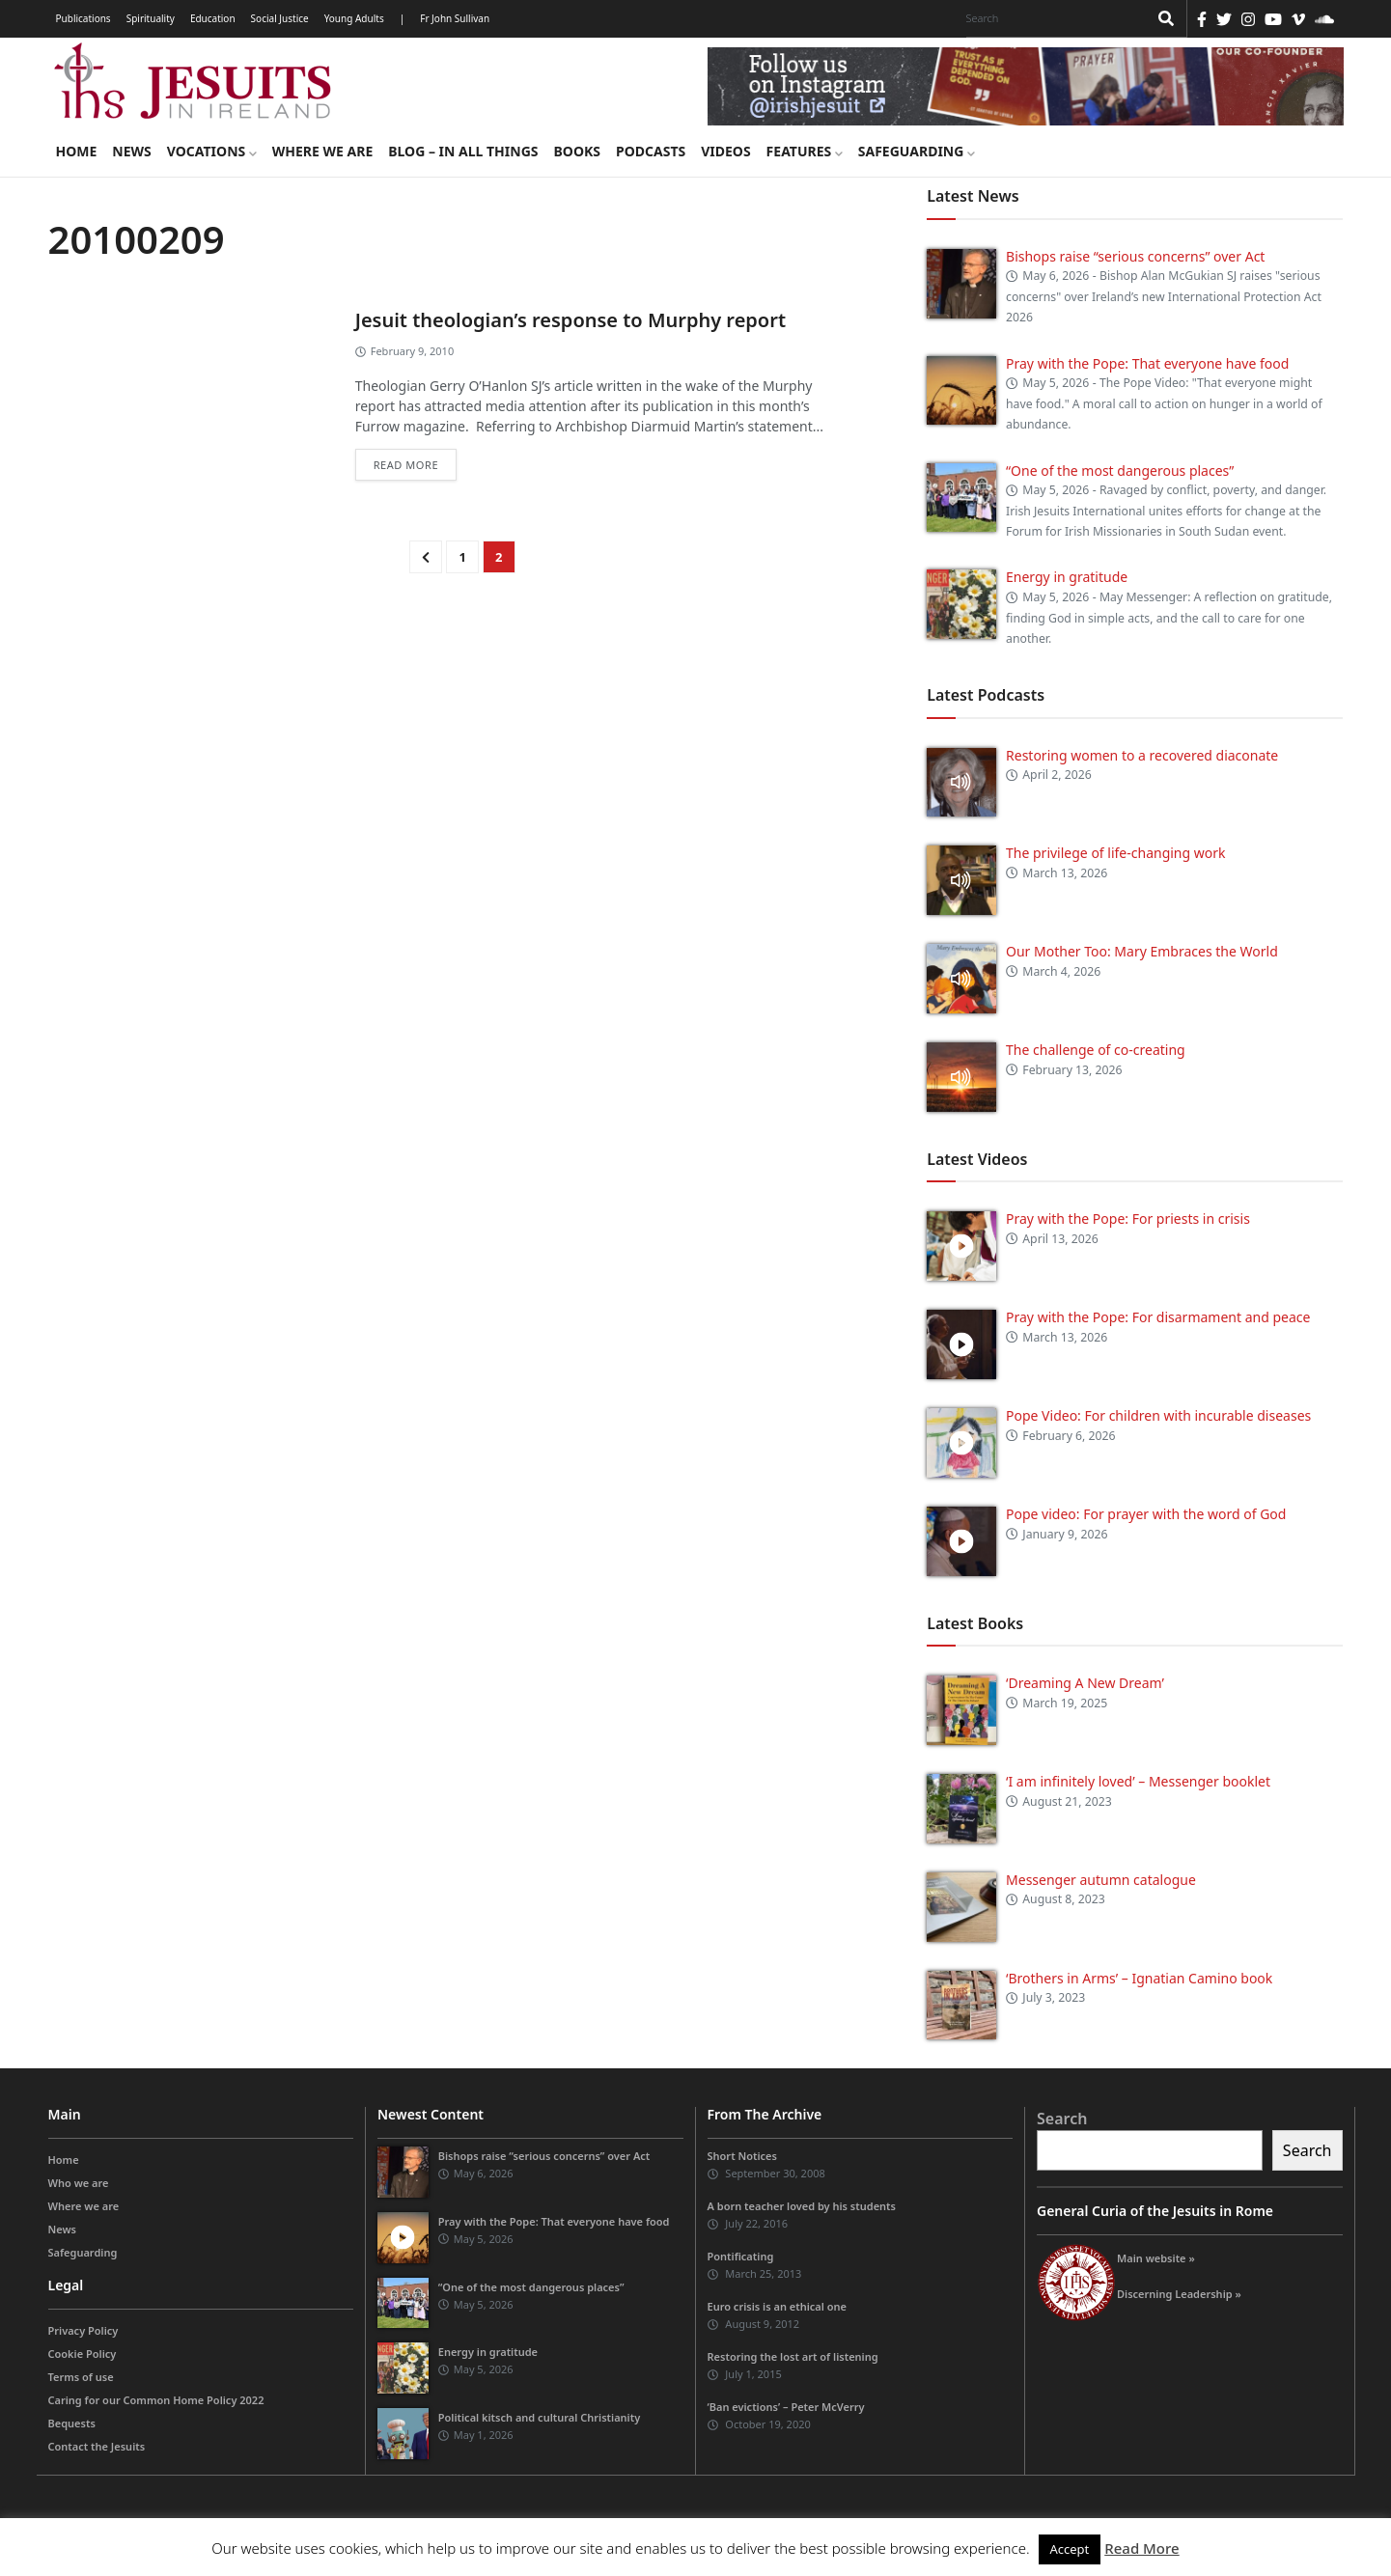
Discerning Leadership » (1179, 2293)
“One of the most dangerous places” (1120, 470)
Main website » (1156, 2258)
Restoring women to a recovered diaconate (1142, 755)
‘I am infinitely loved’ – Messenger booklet (1138, 1781)
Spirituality (150, 18)
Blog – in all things (463, 151)
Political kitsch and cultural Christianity (539, 2417)
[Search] (1052, 18)
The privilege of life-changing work (1115, 853)
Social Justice (280, 18)
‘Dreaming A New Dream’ (1085, 1683)
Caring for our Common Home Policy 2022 (156, 2400)
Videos (725, 151)
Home (76, 151)
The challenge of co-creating (1095, 1049)
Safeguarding (916, 151)
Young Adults (354, 18)
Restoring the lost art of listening (793, 2356)
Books (577, 151)
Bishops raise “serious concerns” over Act (1135, 256)
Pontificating (741, 2256)
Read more (406, 464)
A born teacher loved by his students (802, 2206)
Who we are (78, 2182)
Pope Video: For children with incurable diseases (1158, 1415)
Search (1062, 2118)
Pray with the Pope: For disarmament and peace (1158, 1317)
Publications (83, 18)
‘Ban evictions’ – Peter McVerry (786, 2406)
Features (804, 151)
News (131, 151)
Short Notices (742, 2155)
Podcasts (650, 151)
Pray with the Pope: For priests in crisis (1128, 1218)
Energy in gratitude (1066, 577)
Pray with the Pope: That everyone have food (1147, 363)
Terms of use (81, 2376)
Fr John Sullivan (454, 18)
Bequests (72, 2423)
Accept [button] (1070, 2549)
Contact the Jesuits (97, 2446)
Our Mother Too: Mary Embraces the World (1142, 951)
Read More (1141, 2548)
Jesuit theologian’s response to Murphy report (570, 320)
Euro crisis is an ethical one (778, 2306)
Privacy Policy (83, 2330)
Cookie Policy (82, 2353)
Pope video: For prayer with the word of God (1146, 1514)
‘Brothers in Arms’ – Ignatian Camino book (1139, 1978)
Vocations (212, 151)
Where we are (322, 151)
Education (213, 18)
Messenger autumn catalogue (1101, 1879)
